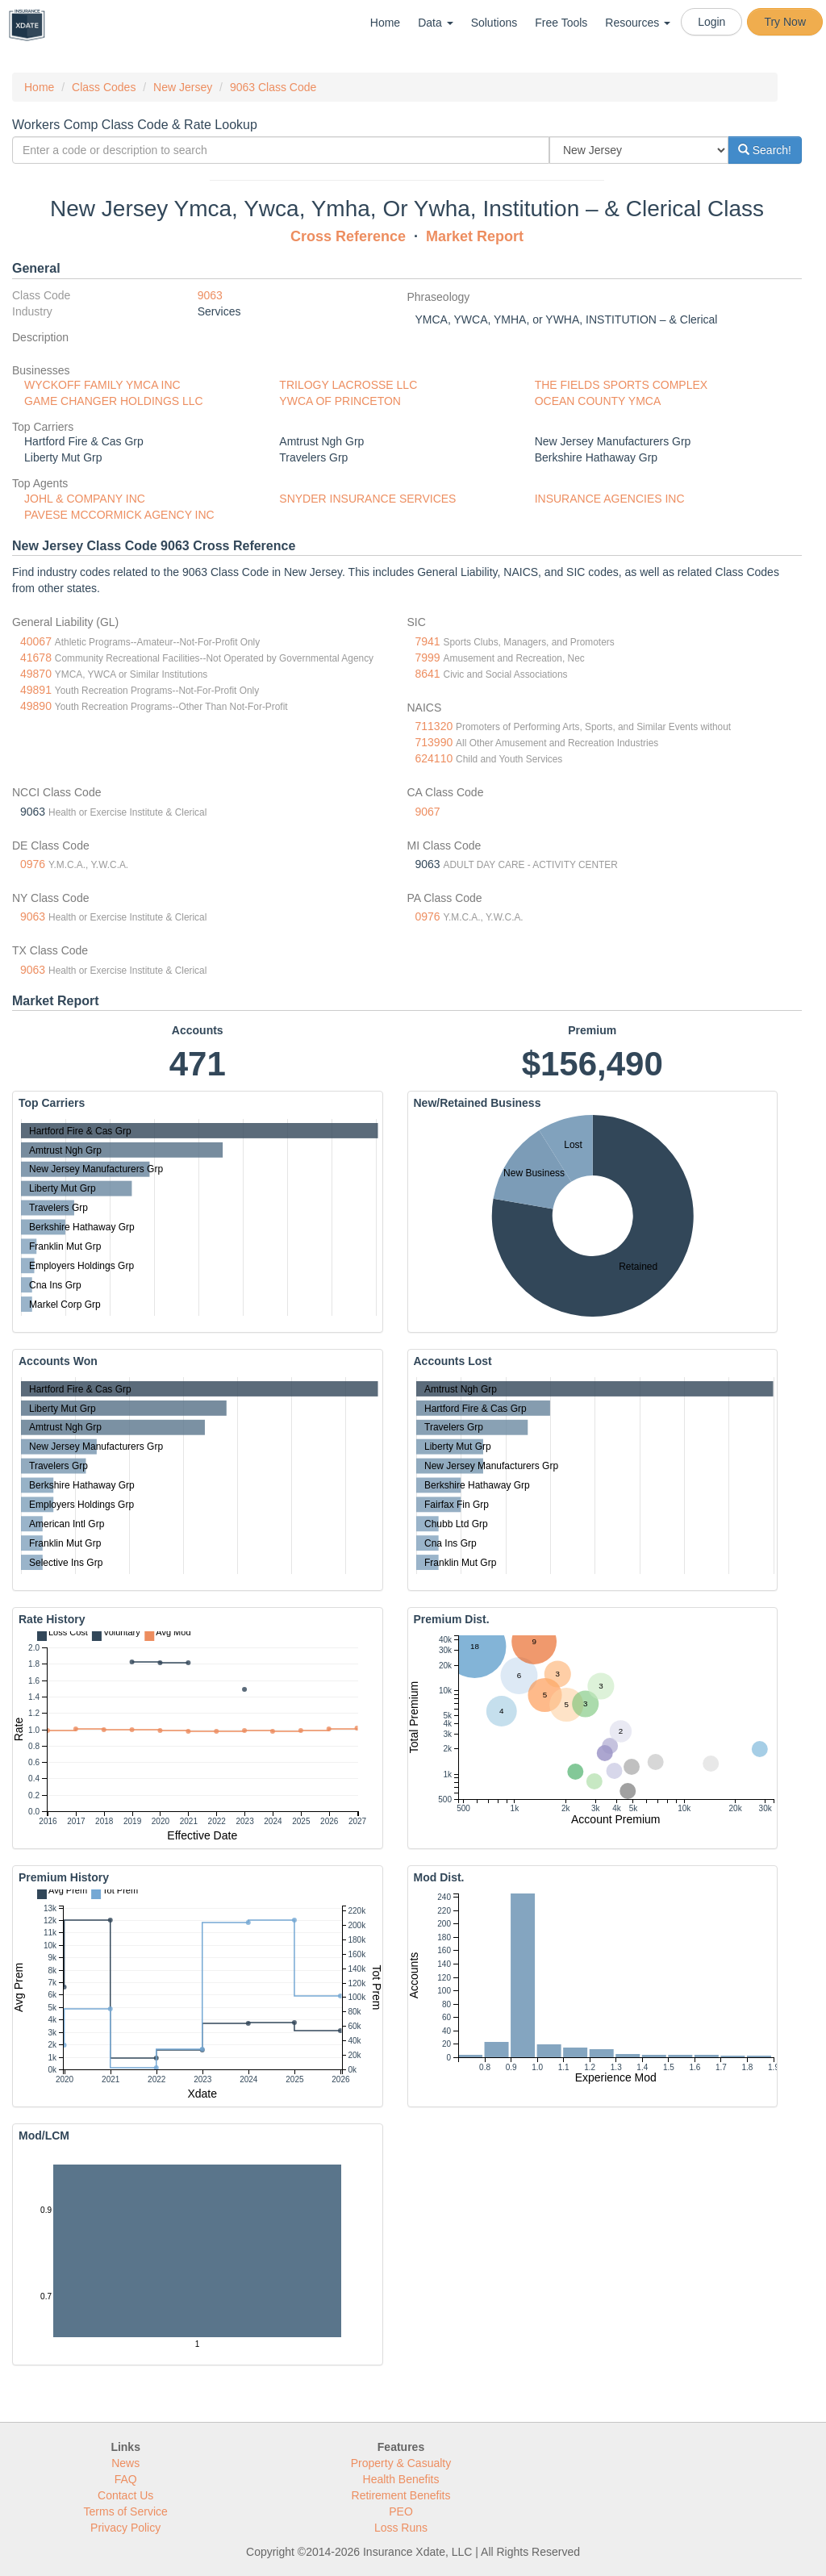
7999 (427, 657)
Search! (764, 150)
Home (385, 22)
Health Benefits (401, 2479)
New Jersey (182, 87)
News (125, 2463)
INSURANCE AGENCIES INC (610, 498)
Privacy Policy (125, 2527)
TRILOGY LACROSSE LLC (348, 384)
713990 (434, 742)
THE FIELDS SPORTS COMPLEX (621, 384)
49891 (36, 689)
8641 (427, 673)
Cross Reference (348, 236)
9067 (427, 811)
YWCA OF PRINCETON (340, 401)
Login (711, 21)
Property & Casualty (401, 2463)
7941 (427, 641)
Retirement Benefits (401, 2495)
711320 (434, 726)
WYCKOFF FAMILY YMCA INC (102, 384)
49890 (36, 705)
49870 (36, 673)
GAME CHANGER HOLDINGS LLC (113, 401)
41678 (36, 657)
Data (435, 22)
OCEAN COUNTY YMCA (598, 401)
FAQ (126, 2479)
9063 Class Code (273, 87)
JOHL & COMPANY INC (84, 498)
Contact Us (125, 2495)
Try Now (785, 21)
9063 (210, 295)
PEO (401, 2511)
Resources (637, 22)
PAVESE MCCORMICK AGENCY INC (119, 514)
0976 (32, 864)
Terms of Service (126, 2511)
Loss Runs (401, 2527)
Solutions (494, 22)
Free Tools (561, 22)
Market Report (475, 236)
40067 (36, 641)
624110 (434, 758)
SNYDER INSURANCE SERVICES (367, 498)
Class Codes (104, 87)
